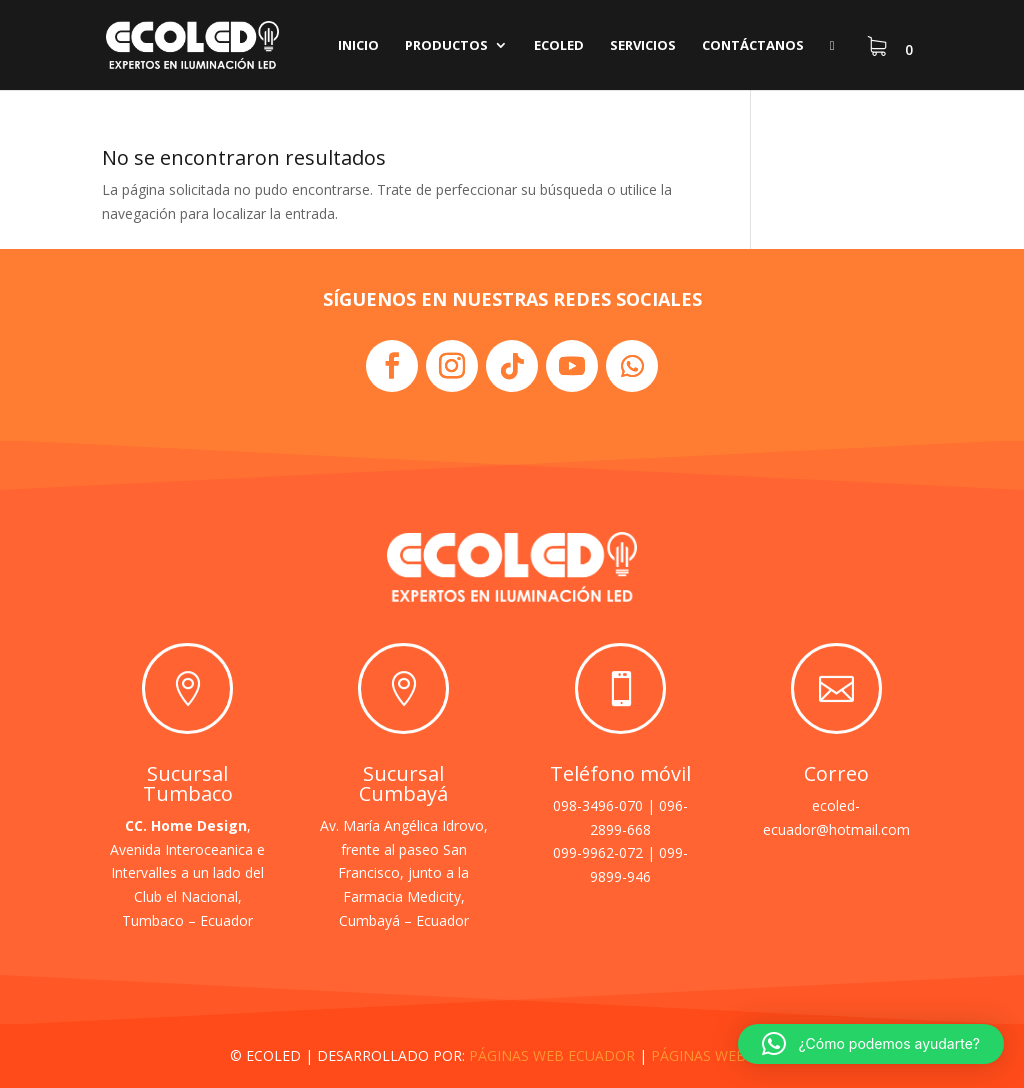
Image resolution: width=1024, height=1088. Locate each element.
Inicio (358, 46)
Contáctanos (753, 46)
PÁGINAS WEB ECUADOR (552, 1055)
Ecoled (559, 46)
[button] (871, 1044)
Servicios (643, 46)
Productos (446, 46)
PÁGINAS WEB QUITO (723, 1055)
